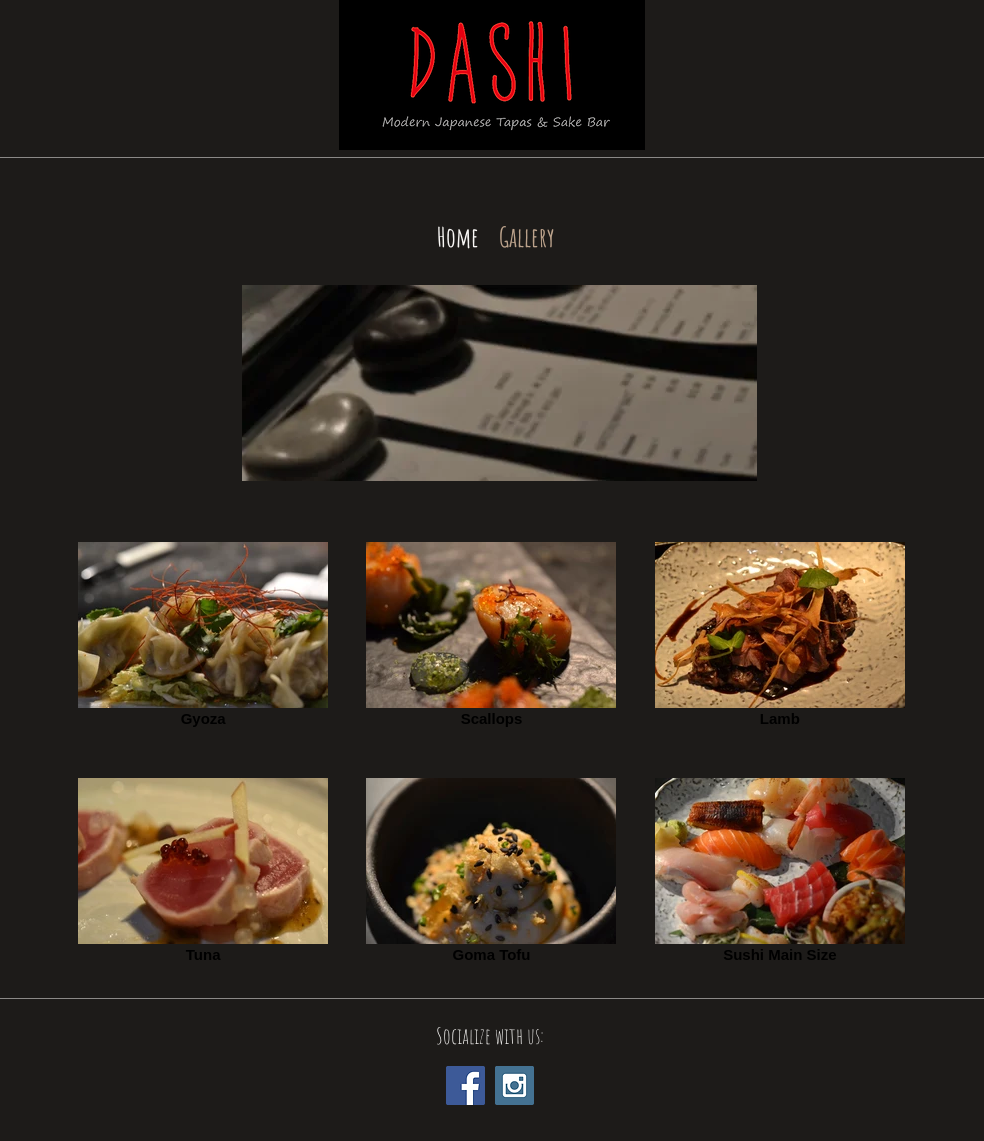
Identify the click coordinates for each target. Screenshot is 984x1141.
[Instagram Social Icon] (514, 1085)
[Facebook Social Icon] (465, 1085)
